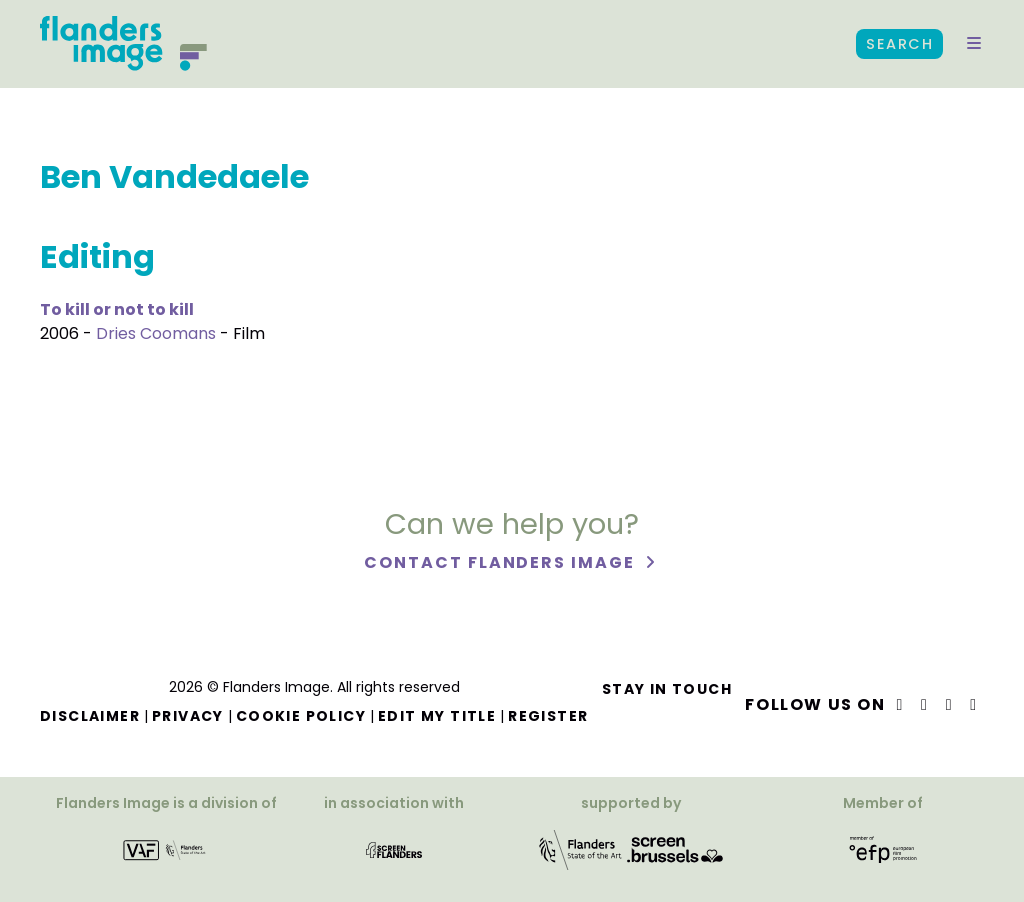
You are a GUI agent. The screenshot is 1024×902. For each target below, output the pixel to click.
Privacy (188, 716)
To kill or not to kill (117, 309)
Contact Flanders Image (501, 562)
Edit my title (437, 716)
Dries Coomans (156, 333)
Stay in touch (667, 689)
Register (548, 716)
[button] (974, 44)
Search (899, 44)
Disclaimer (90, 716)
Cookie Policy (301, 716)
